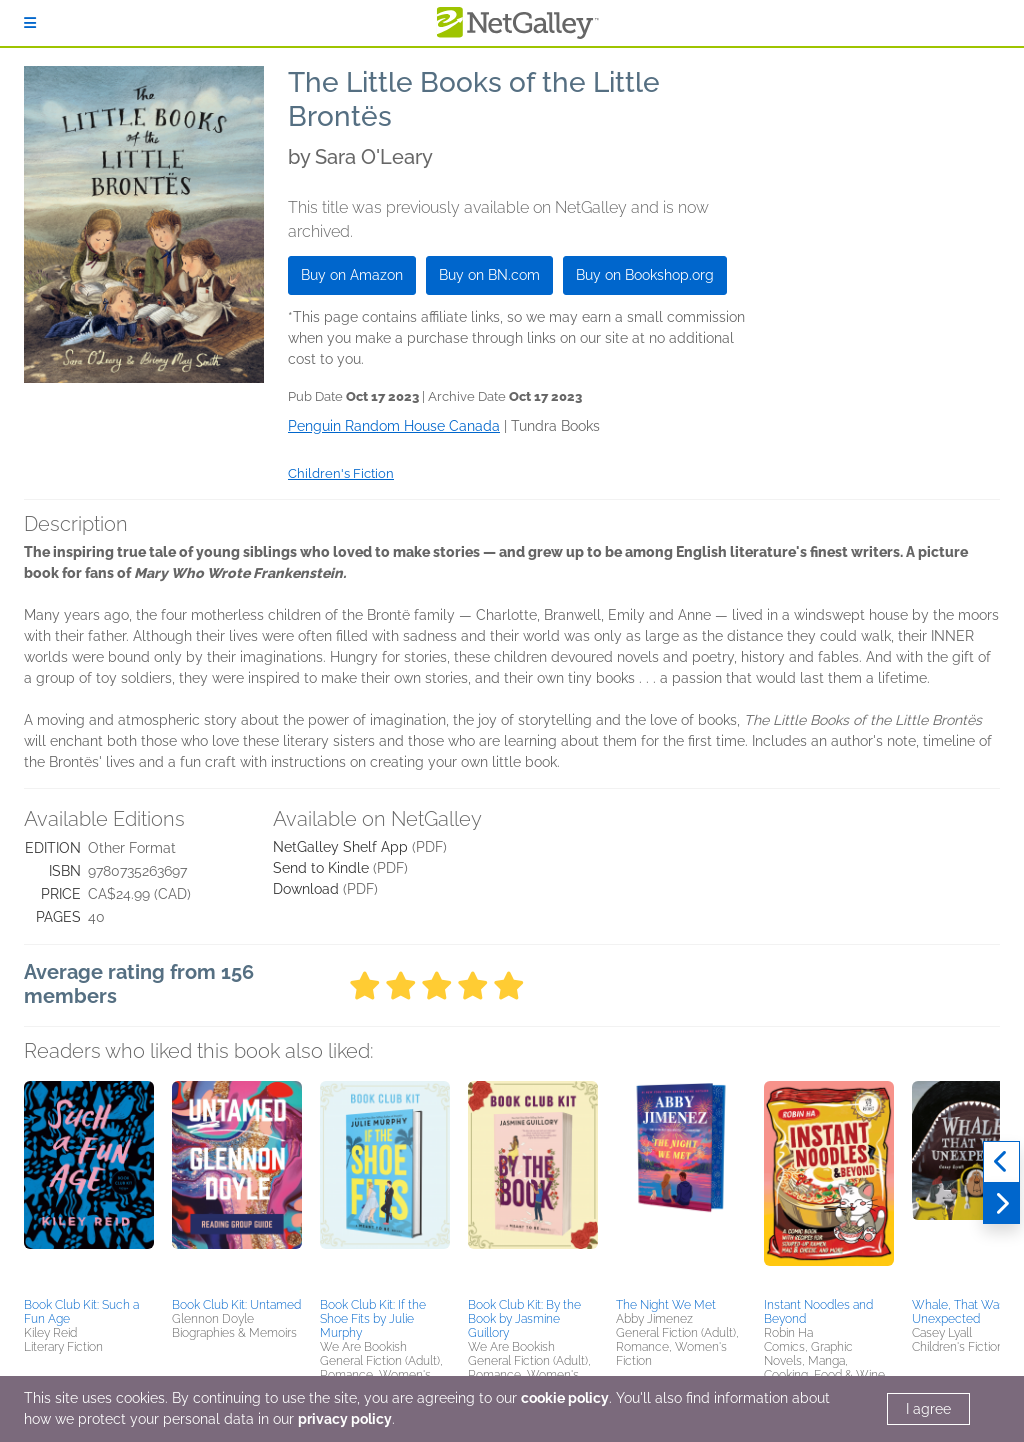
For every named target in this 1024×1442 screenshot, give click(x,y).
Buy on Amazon (352, 275)
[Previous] (1001, 1162)
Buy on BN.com (489, 275)
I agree (928, 1409)
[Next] (1001, 1204)
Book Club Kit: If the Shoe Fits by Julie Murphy (373, 1319)
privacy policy (345, 1419)
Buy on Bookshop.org (645, 275)
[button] (89, 1186)
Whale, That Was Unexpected (958, 1312)
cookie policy (565, 1398)
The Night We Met (666, 1305)
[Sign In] (30, 23)
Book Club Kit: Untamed (236, 1305)
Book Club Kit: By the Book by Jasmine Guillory (524, 1319)
